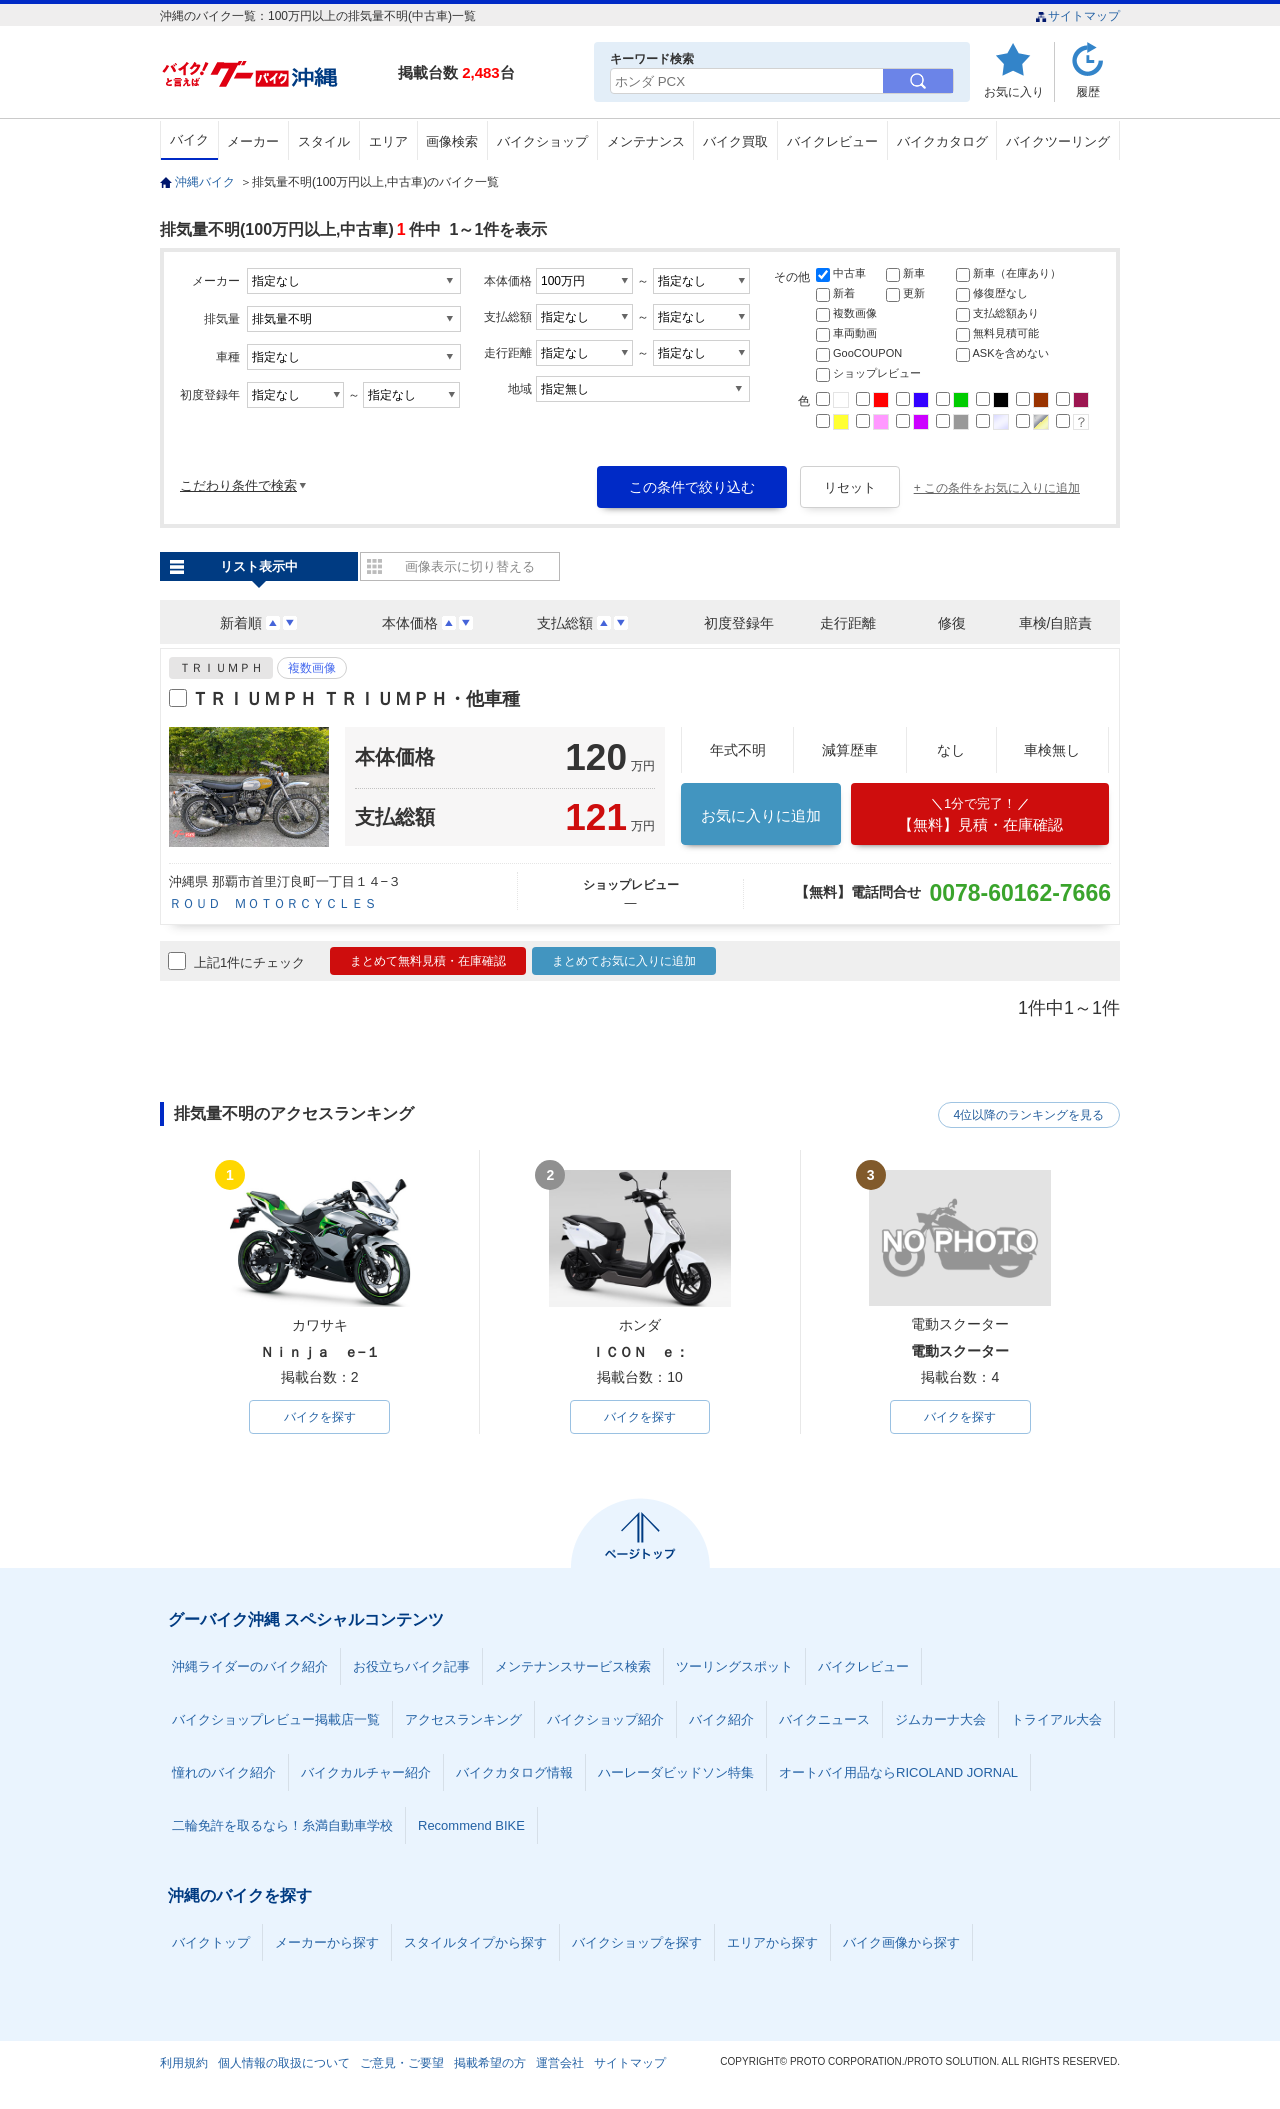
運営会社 (560, 2063)
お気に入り (1014, 91)
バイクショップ (542, 141)
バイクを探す (320, 1417)
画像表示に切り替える (470, 566)
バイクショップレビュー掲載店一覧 (276, 1719)
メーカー (253, 141)
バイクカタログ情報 (514, 1772)
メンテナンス (646, 141)
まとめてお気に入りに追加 (624, 961)
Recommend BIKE (471, 1825)
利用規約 (184, 2063)
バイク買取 (735, 141)
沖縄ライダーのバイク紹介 (250, 1666)
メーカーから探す (327, 1942)
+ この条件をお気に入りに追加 (997, 488)
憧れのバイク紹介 (224, 1772)
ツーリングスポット (734, 1666)
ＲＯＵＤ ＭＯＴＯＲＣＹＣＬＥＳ (273, 903)
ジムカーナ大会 (940, 1719)
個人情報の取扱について (284, 2063)
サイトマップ (1077, 16)
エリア (388, 141)
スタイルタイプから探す (475, 1942)
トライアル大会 (1056, 1719)
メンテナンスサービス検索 (573, 1666)
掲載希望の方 (490, 2063)
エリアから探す (772, 1942)
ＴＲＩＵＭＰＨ (221, 668)
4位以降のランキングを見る (1027, 1115)
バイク (189, 139)
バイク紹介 (721, 1719)
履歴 (1088, 91)
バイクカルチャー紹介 (366, 1772)
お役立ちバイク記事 (411, 1666)
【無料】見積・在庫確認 (980, 814)
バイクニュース (824, 1719)
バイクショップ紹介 (605, 1719)
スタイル (324, 141)
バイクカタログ (942, 141)
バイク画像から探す (901, 1942)
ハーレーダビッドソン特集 (676, 1772)
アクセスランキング (463, 1719)
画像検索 (452, 141)
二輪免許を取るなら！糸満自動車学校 (282, 1825)
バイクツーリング (1058, 141)
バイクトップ (211, 1942)
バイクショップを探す (637, 1942)
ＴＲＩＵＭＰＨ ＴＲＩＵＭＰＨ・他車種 (355, 699)
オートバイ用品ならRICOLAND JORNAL (898, 1772)
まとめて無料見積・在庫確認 (428, 961)
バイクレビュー (832, 141)
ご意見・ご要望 (402, 2063)
